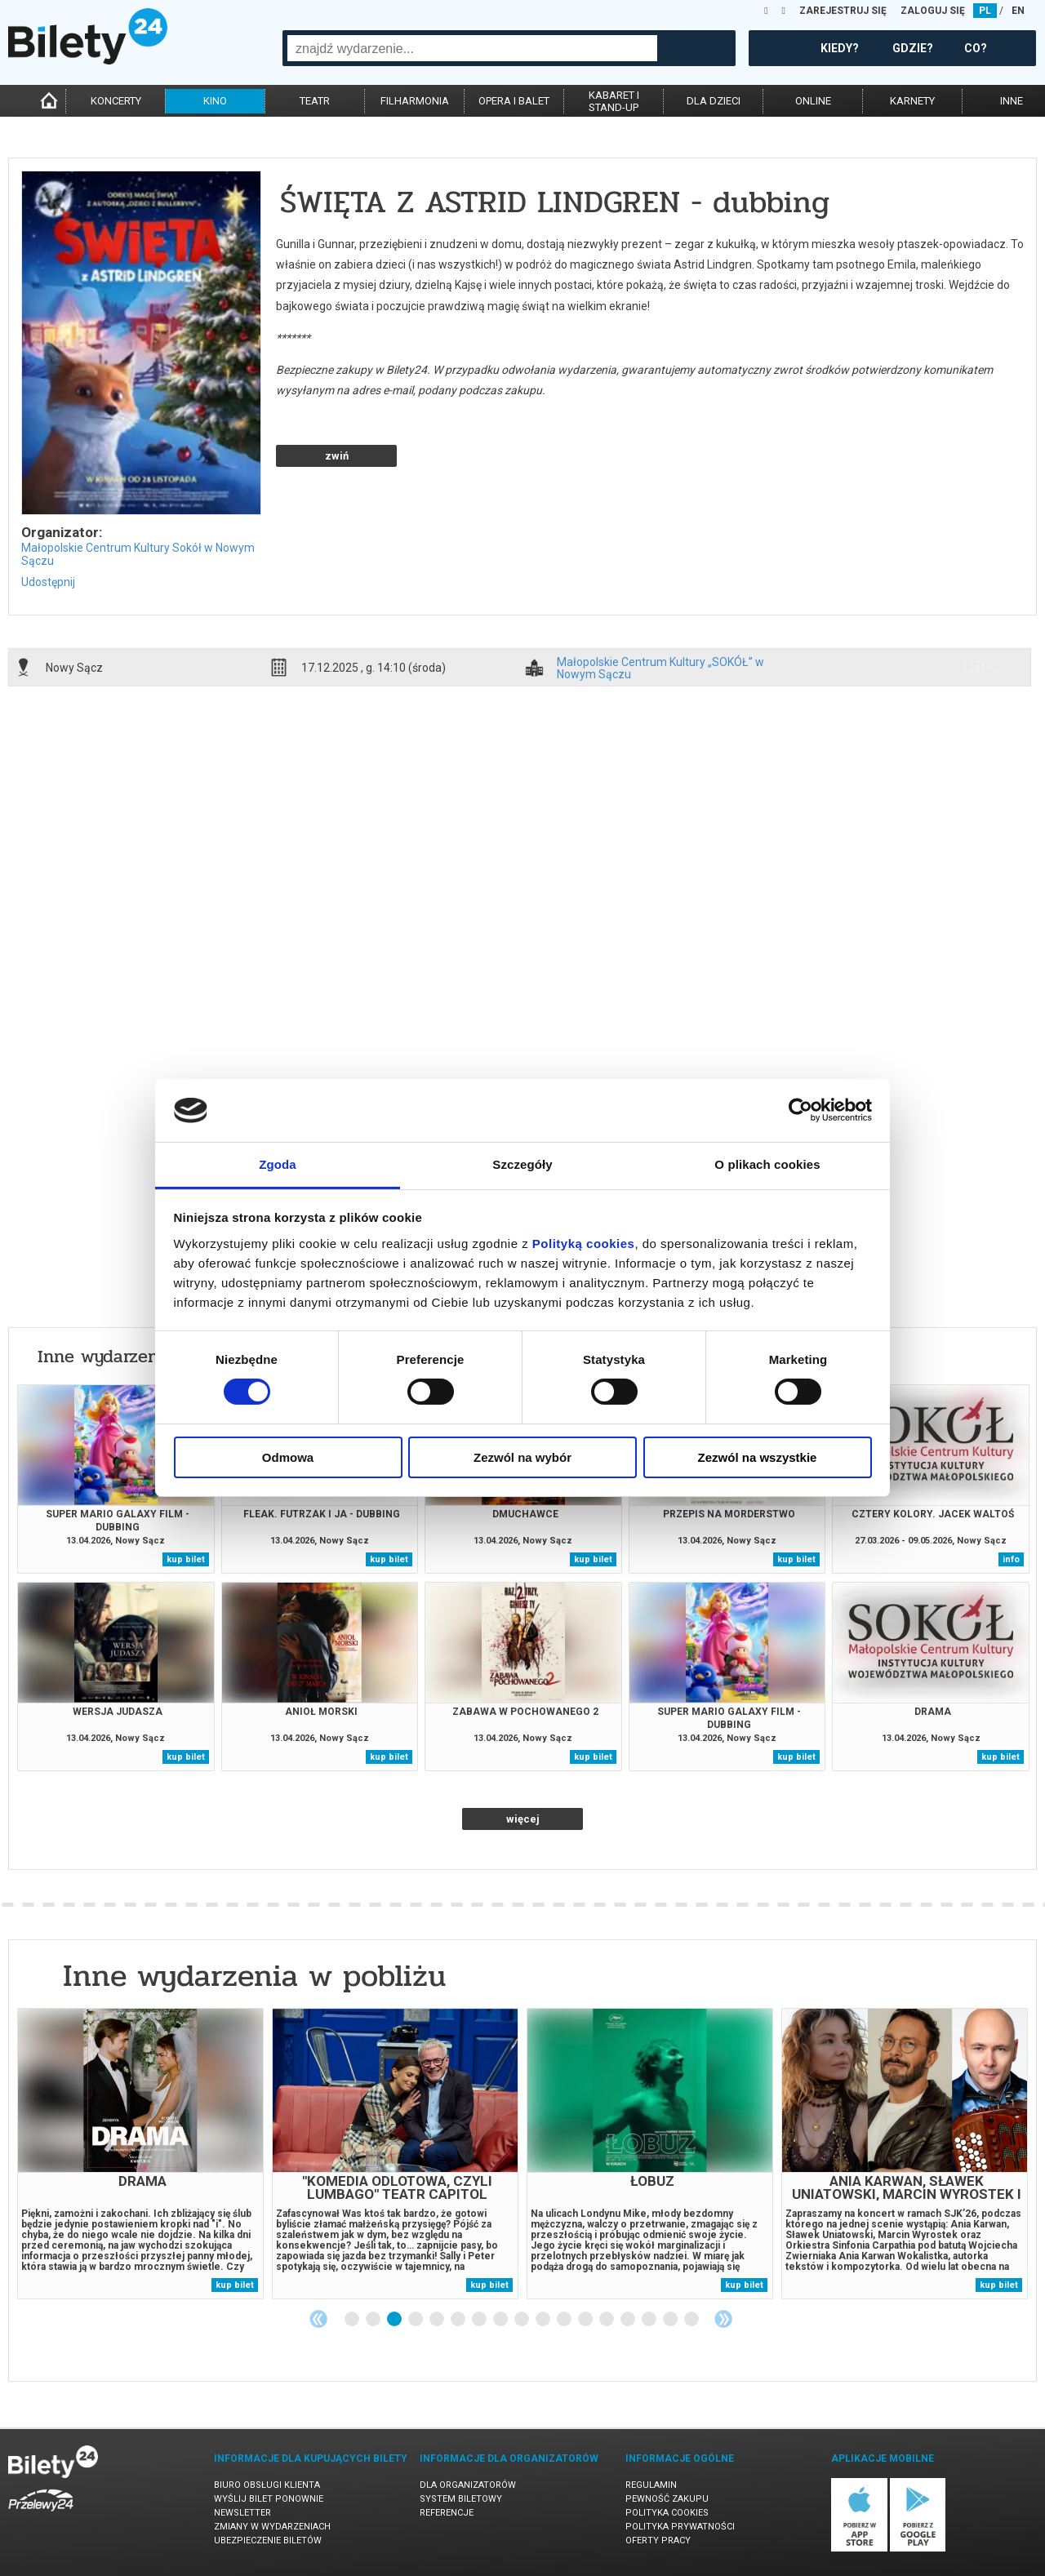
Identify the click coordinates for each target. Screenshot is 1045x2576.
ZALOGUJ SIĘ (932, 10)
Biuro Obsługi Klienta (267, 2485)
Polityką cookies (583, 1243)
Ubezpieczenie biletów (268, 2540)
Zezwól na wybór (522, 1457)
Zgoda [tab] (277, 1164)
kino (215, 101)
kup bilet (186, 1559)
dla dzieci (713, 101)
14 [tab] (628, 2320)
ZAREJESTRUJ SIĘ (843, 10)
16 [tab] (671, 2320)
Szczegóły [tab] (522, 1164)
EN (1018, 10)
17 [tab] (692, 2320)
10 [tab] (544, 2320)
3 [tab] (395, 2320)
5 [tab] (437, 2320)
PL (985, 10)
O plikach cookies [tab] (767, 1164)
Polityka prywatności (680, 2526)
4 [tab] (416, 2320)
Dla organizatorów (468, 2485)
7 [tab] (480, 2320)
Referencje (447, 2512)
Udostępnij (48, 581)
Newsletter (242, 2512)
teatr (315, 101)
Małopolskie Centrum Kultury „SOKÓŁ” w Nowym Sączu (660, 667)
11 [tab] (565, 2320)
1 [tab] (353, 2320)
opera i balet (513, 101)
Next (723, 2319)
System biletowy (461, 2499)
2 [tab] (374, 2320)
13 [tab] (607, 2320)
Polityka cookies (667, 2512)
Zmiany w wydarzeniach (272, 2526)
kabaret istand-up (614, 101)
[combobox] (472, 48)
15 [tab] (650, 2320)
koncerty (116, 101)
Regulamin (651, 2485)
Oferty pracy (658, 2540)
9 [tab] (522, 2320)
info (982, 667)
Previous (318, 2319)
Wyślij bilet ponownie (268, 2499)
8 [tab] (501, 2320)
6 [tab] (459, 2320)
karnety (912, 101)
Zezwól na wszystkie (757, 1457)
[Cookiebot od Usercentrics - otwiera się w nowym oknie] (800, 1110)
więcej (523, 1819)
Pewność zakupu (667, 2499)
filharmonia (414, 101)
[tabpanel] (140, 2153)
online (813, 101)
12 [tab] (586, 2320)
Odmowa (288, 1457)
